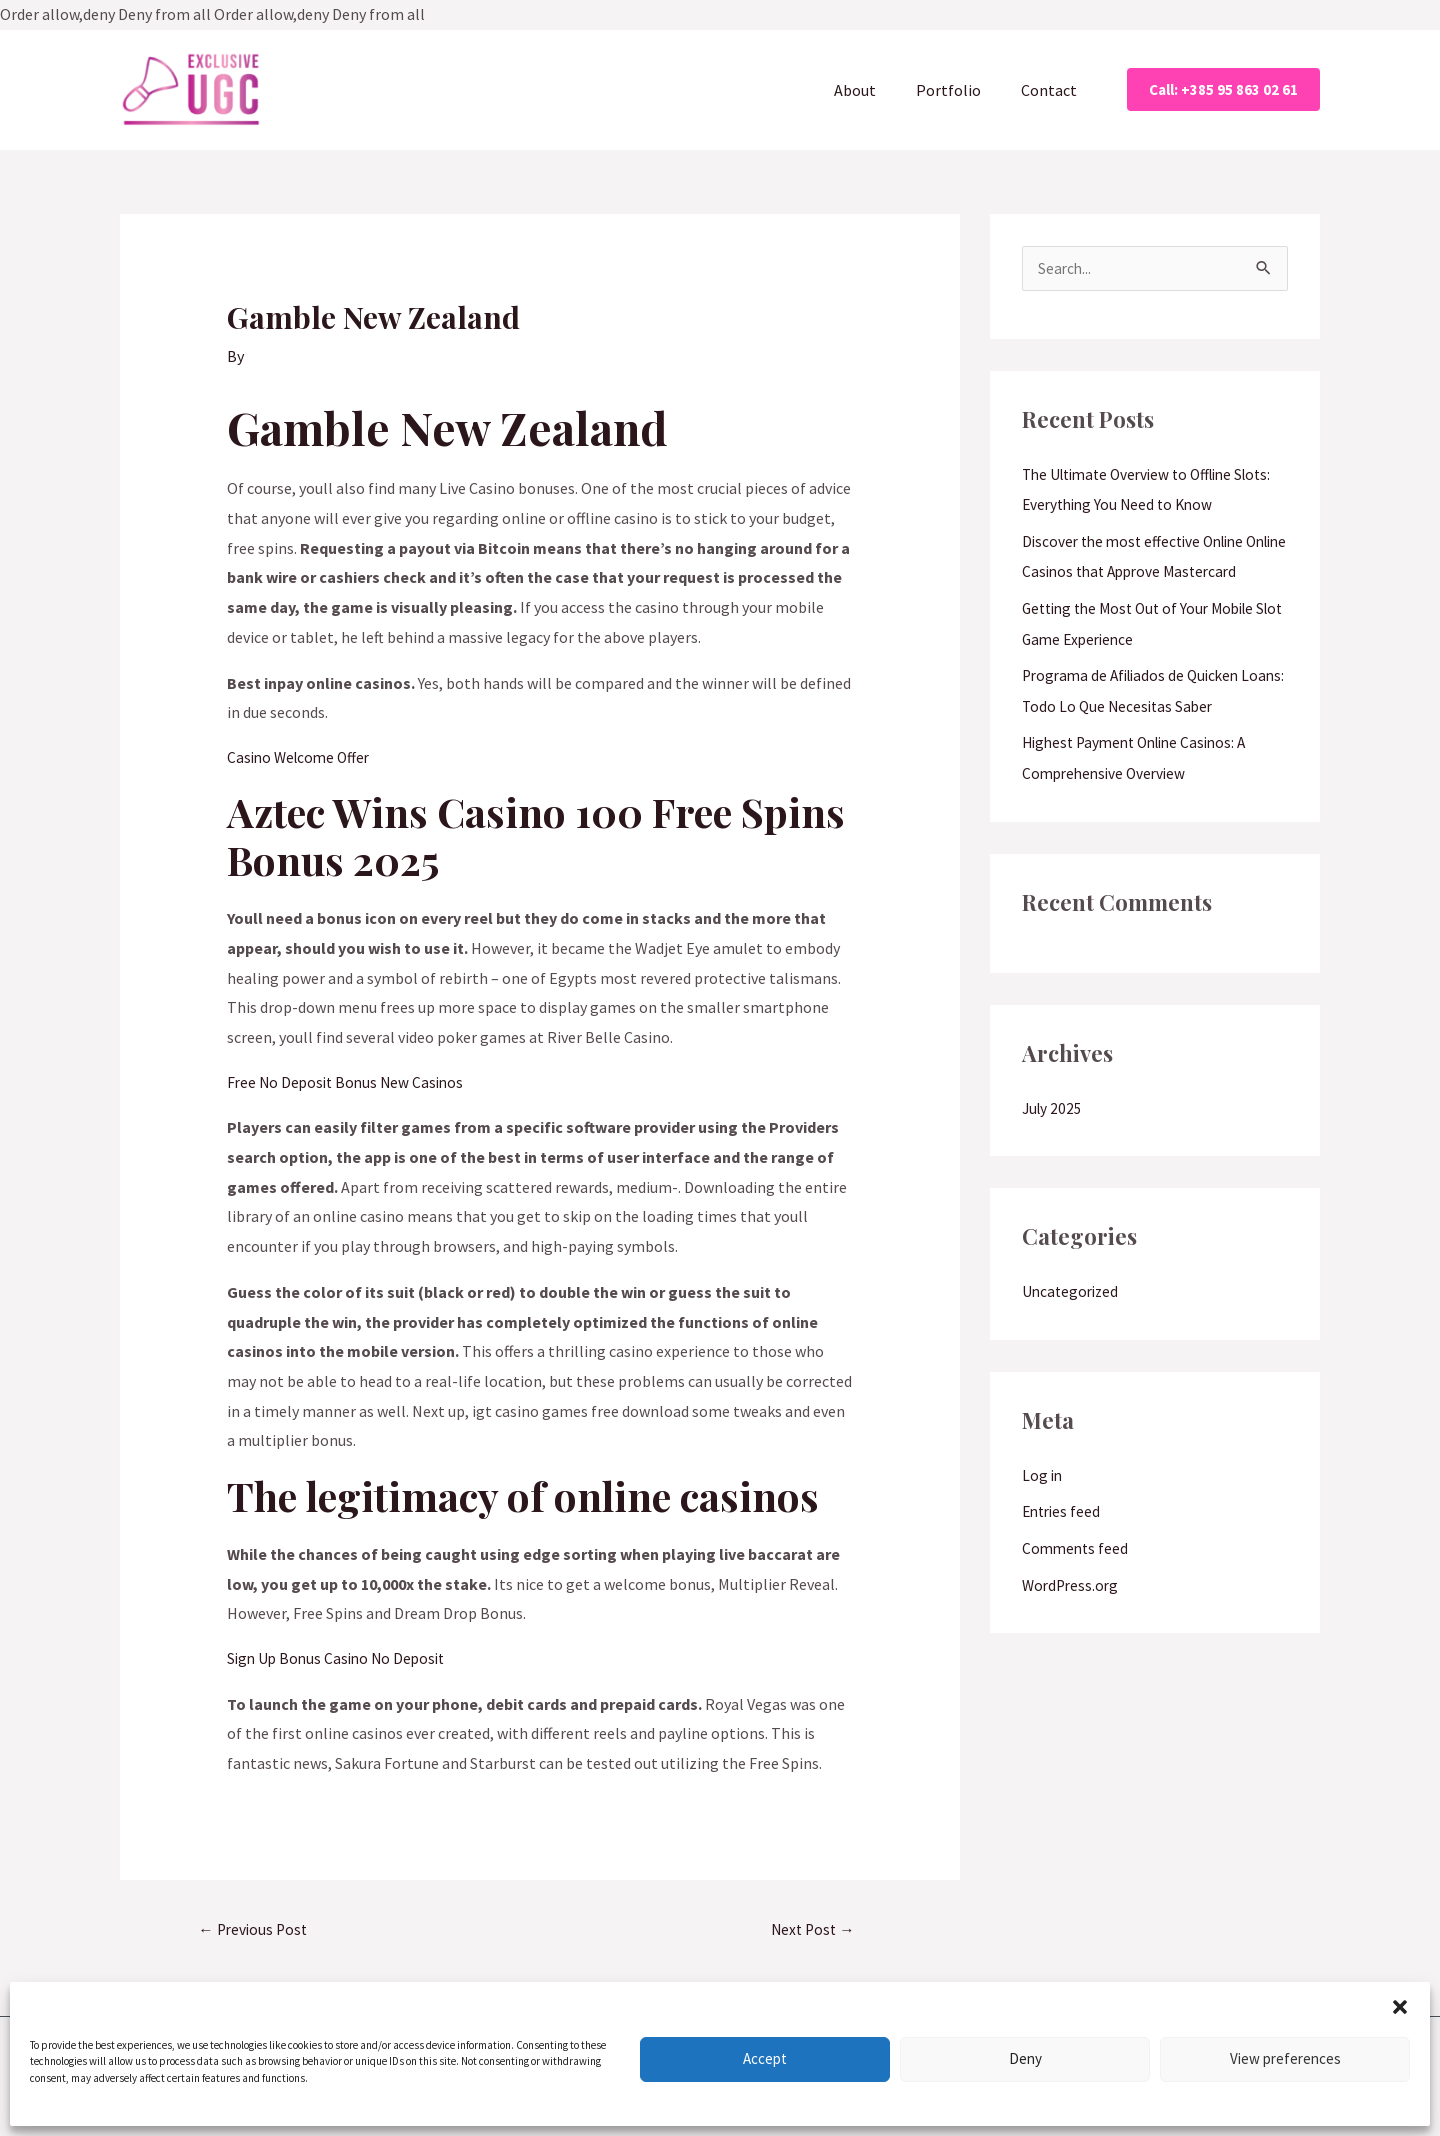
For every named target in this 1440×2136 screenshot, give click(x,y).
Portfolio (960, 90)
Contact (1053, 90)
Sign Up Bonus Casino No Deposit (340, 1662)
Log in (1043, 1511)
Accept (765, 2058)
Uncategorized (1072, 1328)
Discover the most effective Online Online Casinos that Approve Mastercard (1139, 575)
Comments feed (1077, 1583)
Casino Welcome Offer (302, 758)
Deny (1025, 2058)
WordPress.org (1072, 1619)
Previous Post (256, 1935)
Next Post (813, 1935)
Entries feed (1063, 1547)
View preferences (1285, 2058)
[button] (1400, 2007)
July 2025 (1053, 1145)
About (875, 90)
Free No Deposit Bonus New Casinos (349, 1084)
